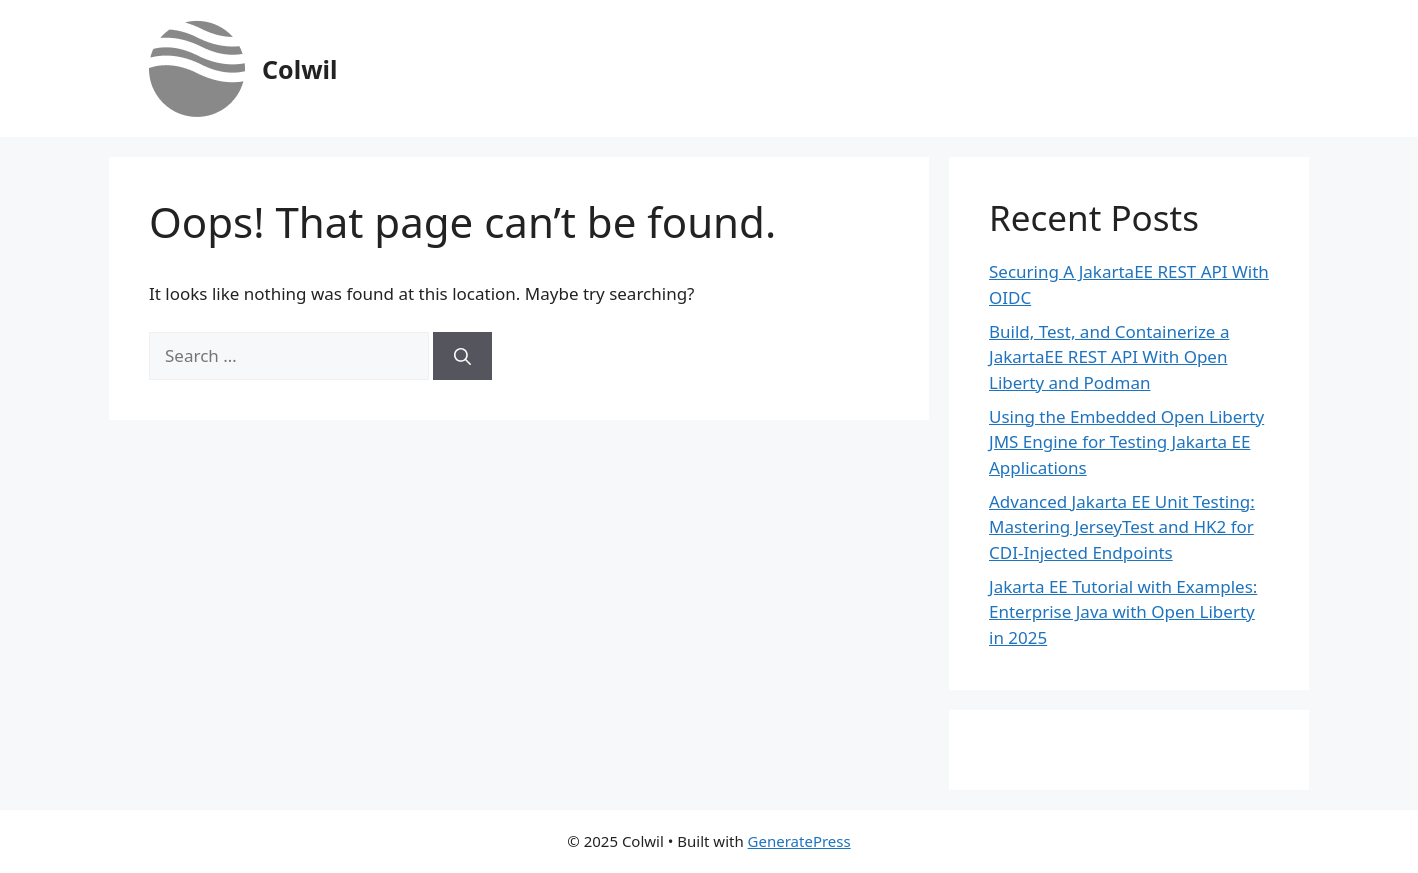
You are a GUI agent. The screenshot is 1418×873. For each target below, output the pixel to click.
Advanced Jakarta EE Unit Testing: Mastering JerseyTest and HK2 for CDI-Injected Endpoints (1122, 527)
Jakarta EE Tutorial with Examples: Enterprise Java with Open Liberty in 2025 (1123, 612)
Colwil (299, 69)
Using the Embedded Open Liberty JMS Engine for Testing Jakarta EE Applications (1126, 442)
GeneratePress (799, 841)
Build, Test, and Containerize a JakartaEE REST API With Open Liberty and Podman (1109, 357)
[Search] (462, 356)
